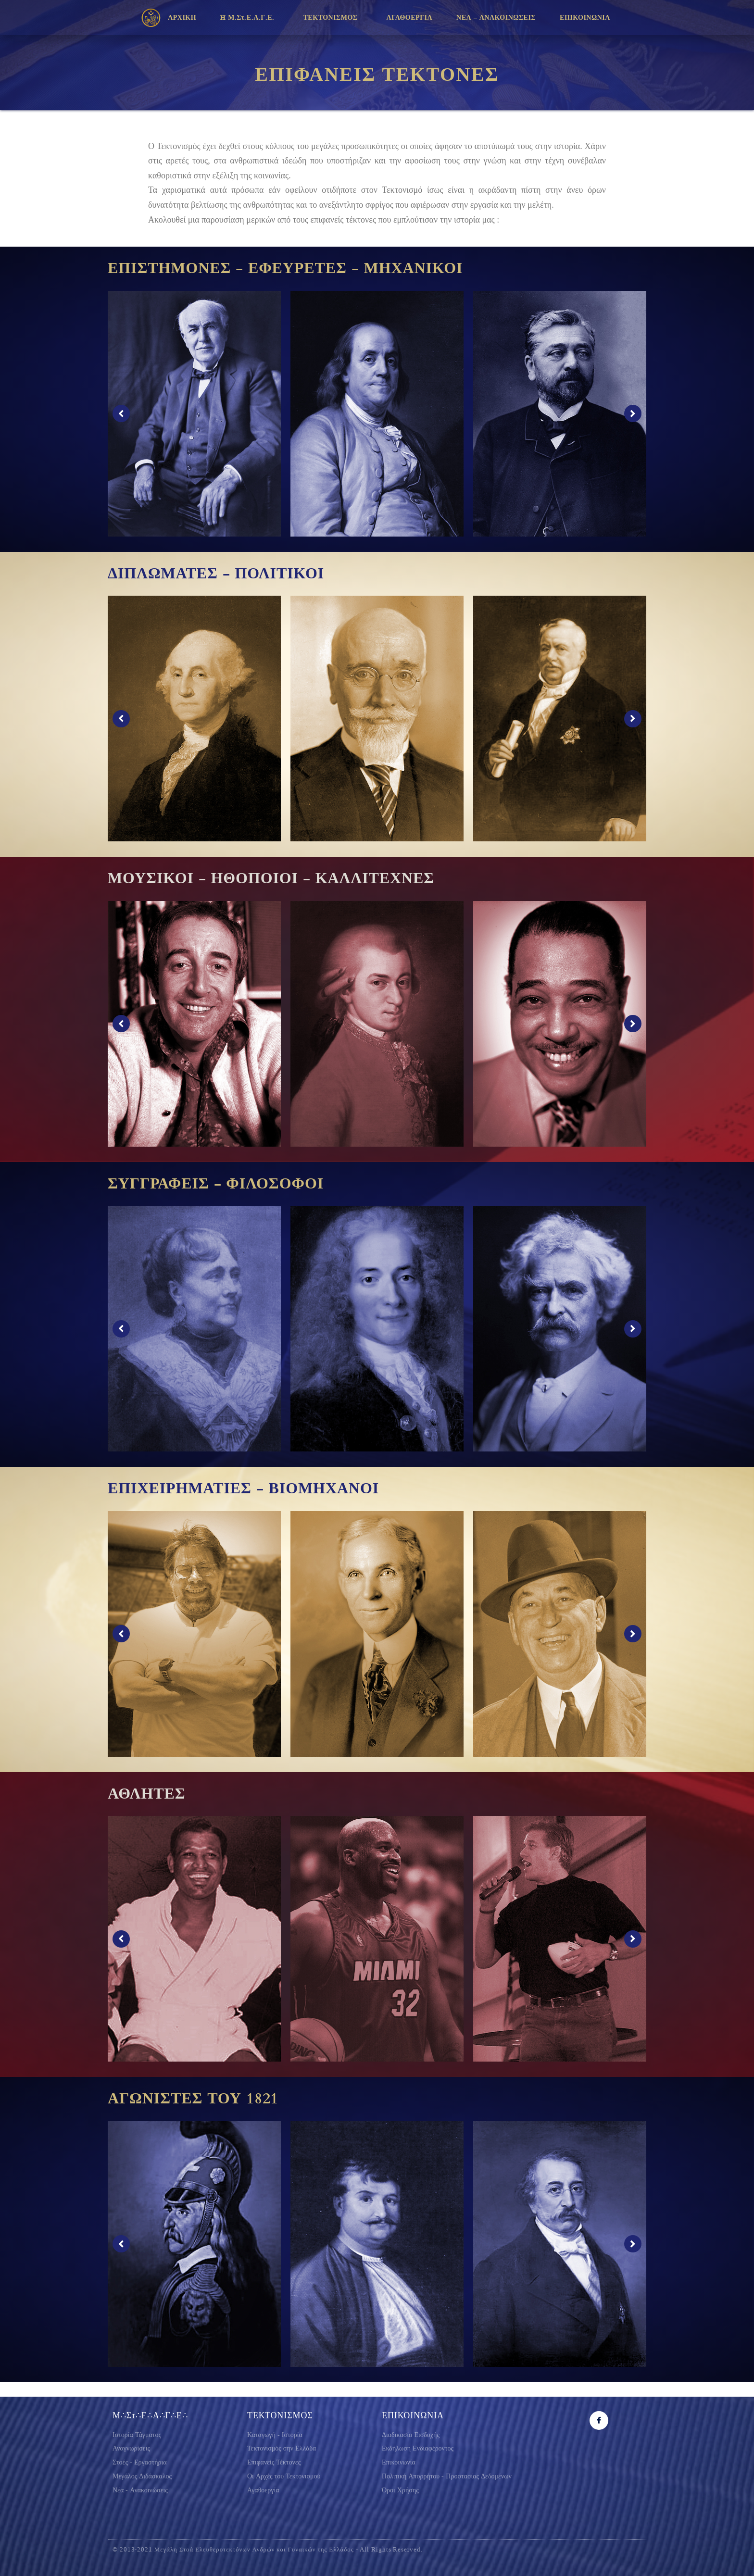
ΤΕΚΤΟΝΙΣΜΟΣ (332, 18)
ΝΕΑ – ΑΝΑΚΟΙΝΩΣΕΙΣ (496, 17)
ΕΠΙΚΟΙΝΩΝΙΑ (587, 18)
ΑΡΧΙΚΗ (182, 17)
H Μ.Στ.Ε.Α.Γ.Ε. (249, 18)
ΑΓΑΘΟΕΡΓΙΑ (410, 17)
